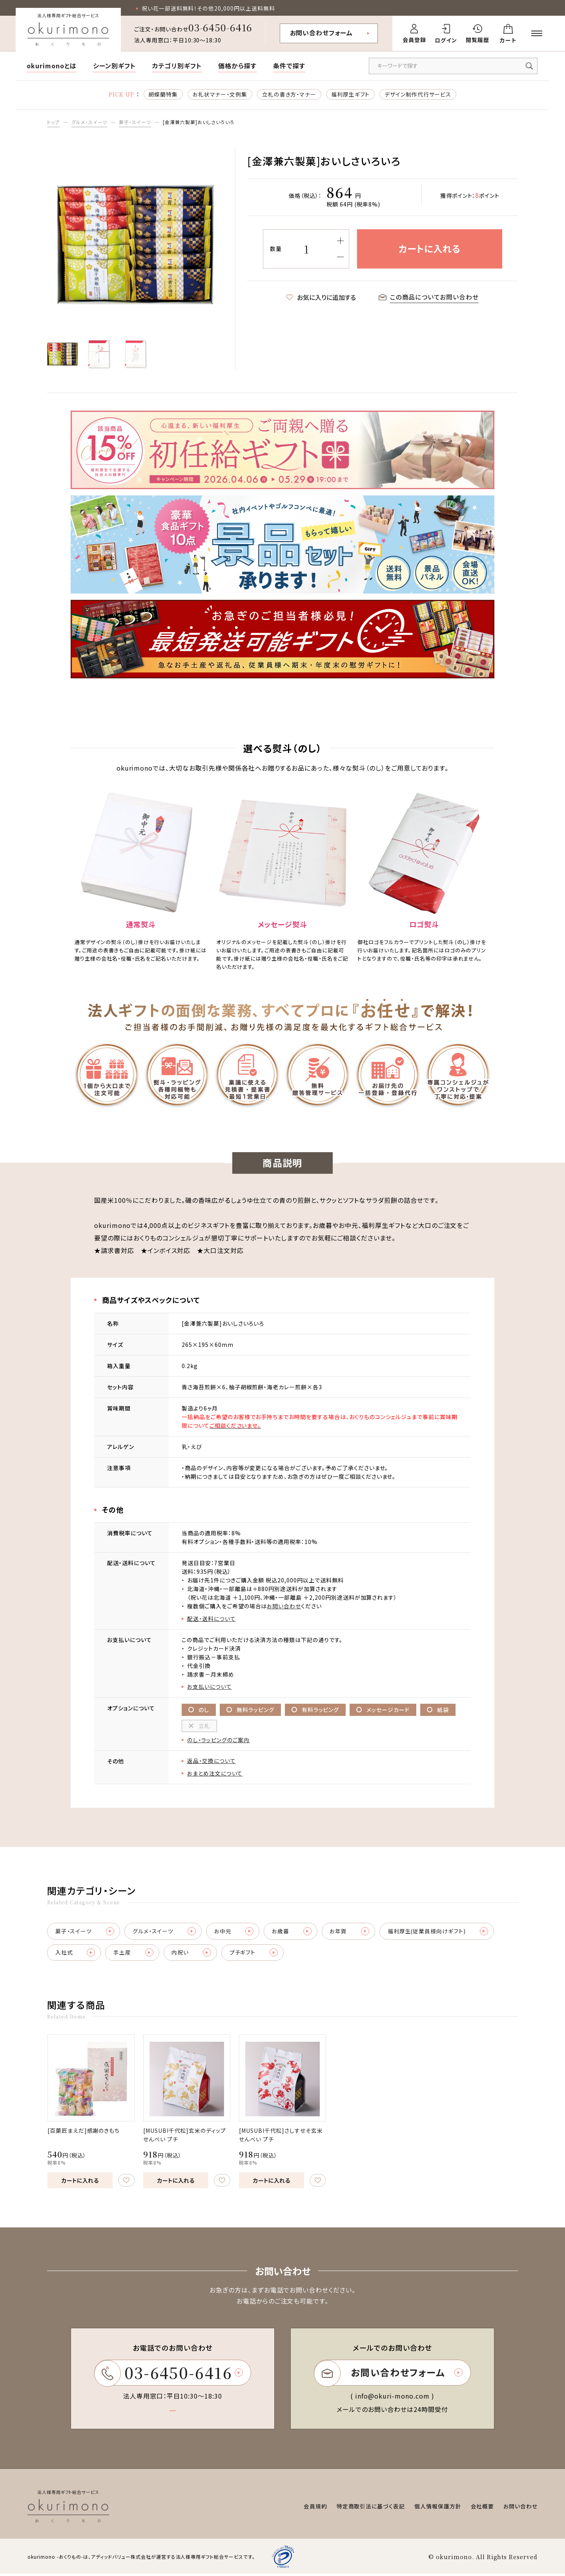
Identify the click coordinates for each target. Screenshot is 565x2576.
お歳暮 (294, 1932)
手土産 (134, 1954)
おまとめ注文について (215, 1774)
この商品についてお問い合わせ (429, 297)
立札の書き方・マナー (289, 94)
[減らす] (340, 257)
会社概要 (482, 2508)
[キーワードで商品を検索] (453, 66)
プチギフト (256, 1954)
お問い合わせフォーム (321, 32)
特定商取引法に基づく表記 (370, 2508)
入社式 (75, 1954)
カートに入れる (80, 2182)
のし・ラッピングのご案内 (218, 1741)
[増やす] (340, 241)
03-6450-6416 (220, 27)
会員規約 (315, 2508)
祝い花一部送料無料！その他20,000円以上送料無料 (208, 8)
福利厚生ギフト (350, 94)
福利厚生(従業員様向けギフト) (441, 1932)
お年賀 (352, 1932)
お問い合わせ (284, 1606)
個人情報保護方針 (437, 2508)
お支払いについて (209, 1687)
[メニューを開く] (536, 33)
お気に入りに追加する (321, 297)
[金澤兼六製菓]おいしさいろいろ (198, 122)
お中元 (235, 1932)
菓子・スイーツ (135, 122)
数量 (276, 249)
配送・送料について (211, 1619)
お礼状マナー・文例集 (220, 94)
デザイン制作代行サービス (418, 94)
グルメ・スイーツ (89, 122)
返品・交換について (211, 1762)
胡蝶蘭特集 (163, 94)
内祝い (193, 1954)
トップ (53, 122)
